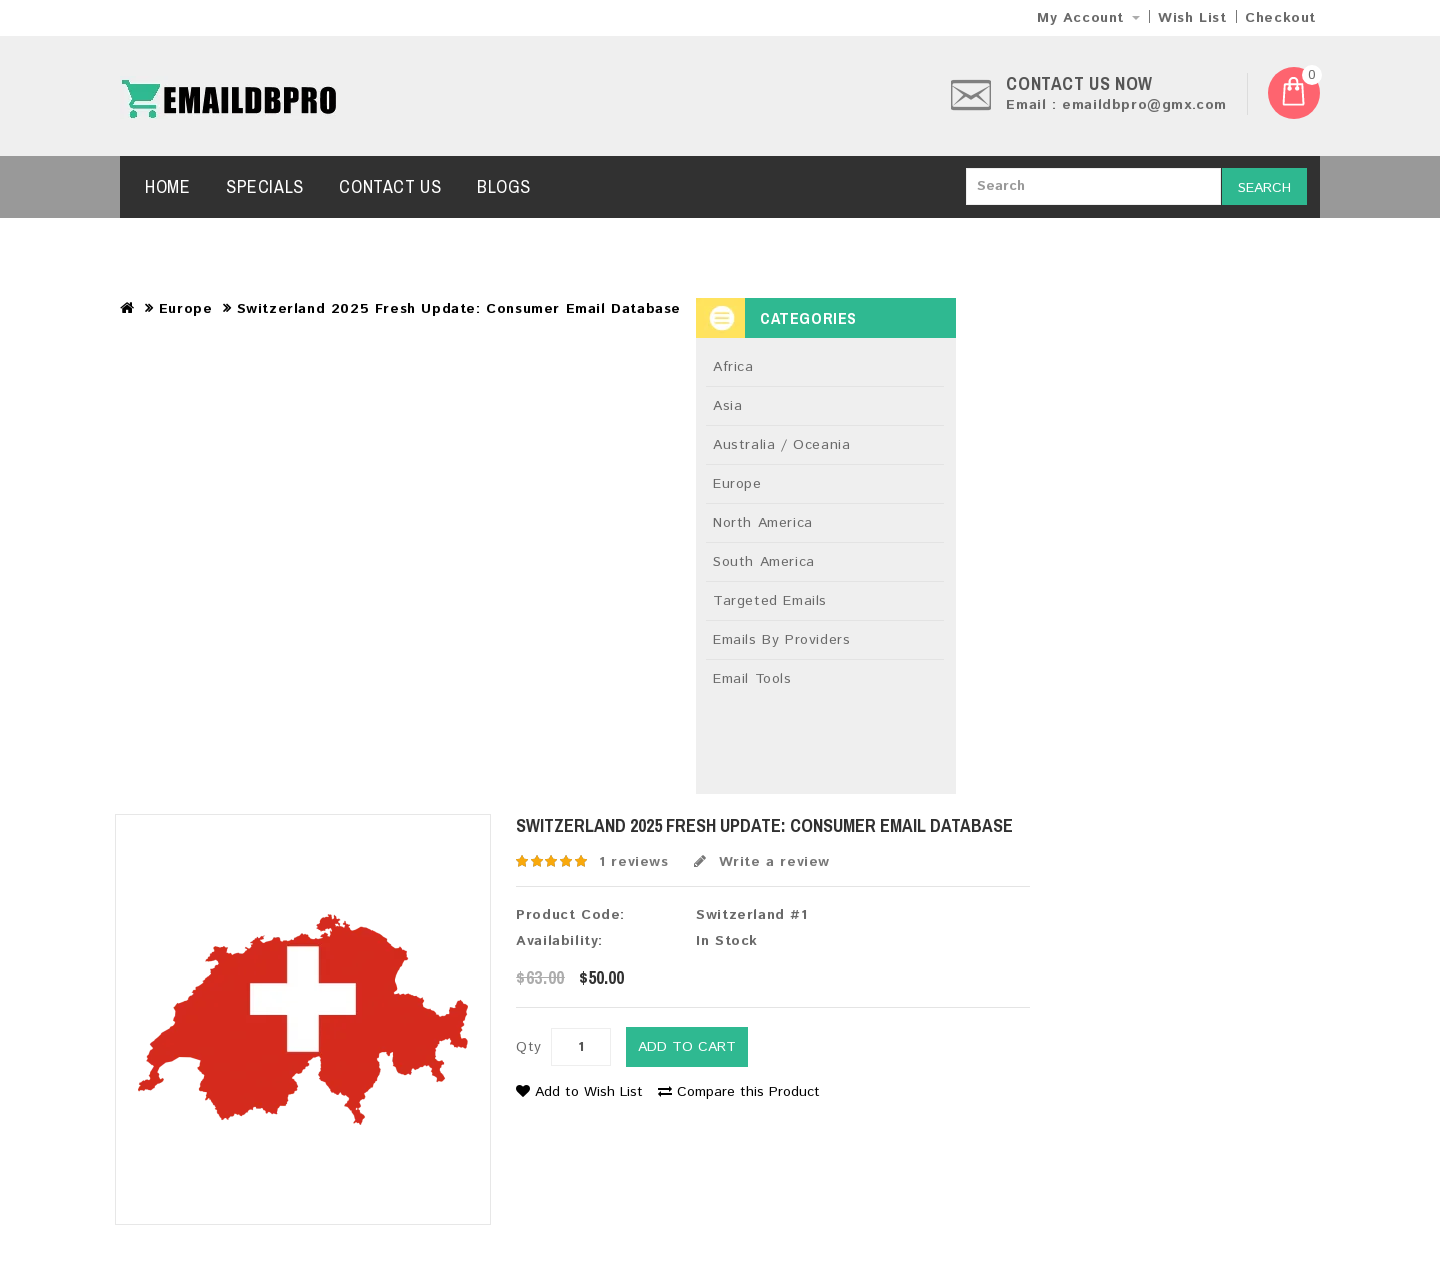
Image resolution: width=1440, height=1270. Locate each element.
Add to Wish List (579, 1092)
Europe (186, 309)
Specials (265, 186)
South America (764, 562)
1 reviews (633, 862)
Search (1264, 188)
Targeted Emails (770, 601)
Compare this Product (739, 1092)
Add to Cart (687, 1047)
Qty (529, 1047)
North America (763, 523)
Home (167, 186)
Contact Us (390, 186)
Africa (733, 367)
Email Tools (752, 679)
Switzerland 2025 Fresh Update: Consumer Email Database (459, 309)
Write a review (762, 862)
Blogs (504, 186)
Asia (727, 406)
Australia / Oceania (781, 445)
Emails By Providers (781, 640)
